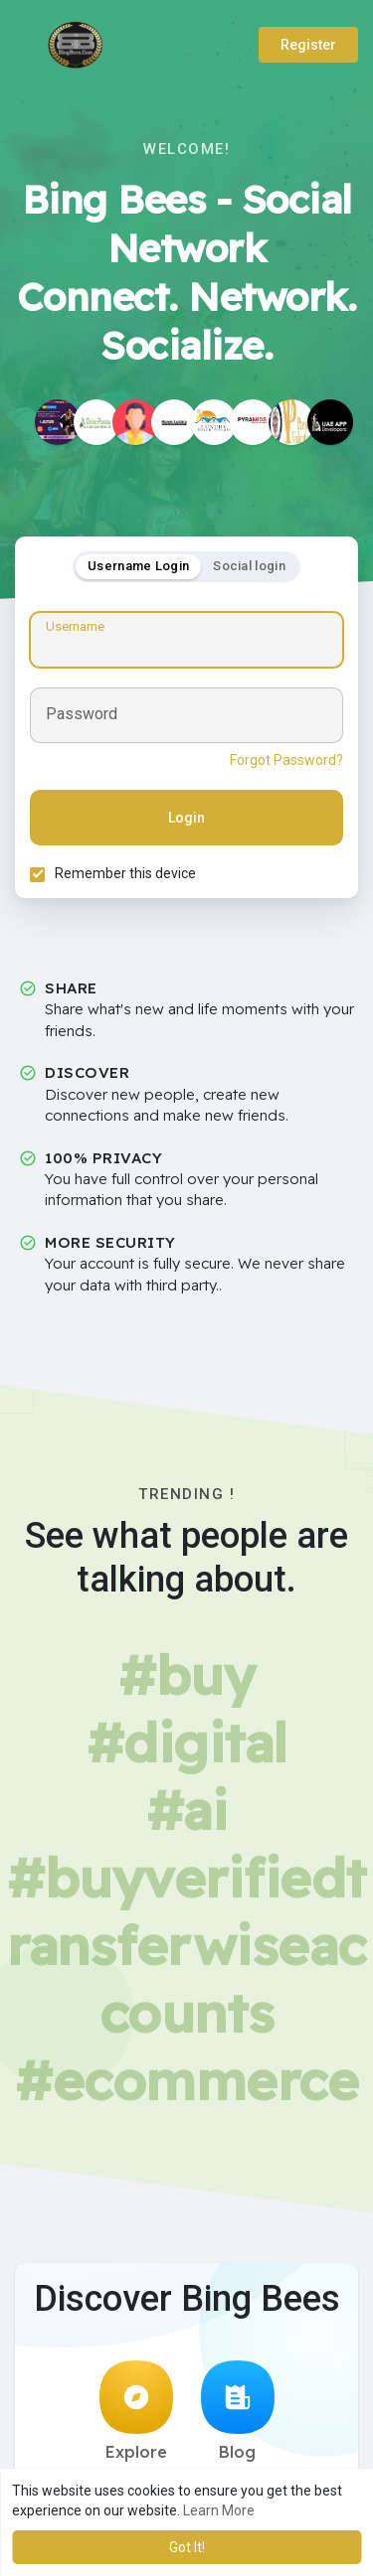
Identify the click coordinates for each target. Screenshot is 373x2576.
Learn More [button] (219, 2510)
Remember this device (125, 873)
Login (186, 818)
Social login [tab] (249, 565)
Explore (136, 2411)
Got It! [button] (187, 2547)
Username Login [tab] (138, 565)
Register (308, 45)
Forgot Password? (286, 760)
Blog (238, 2411)
